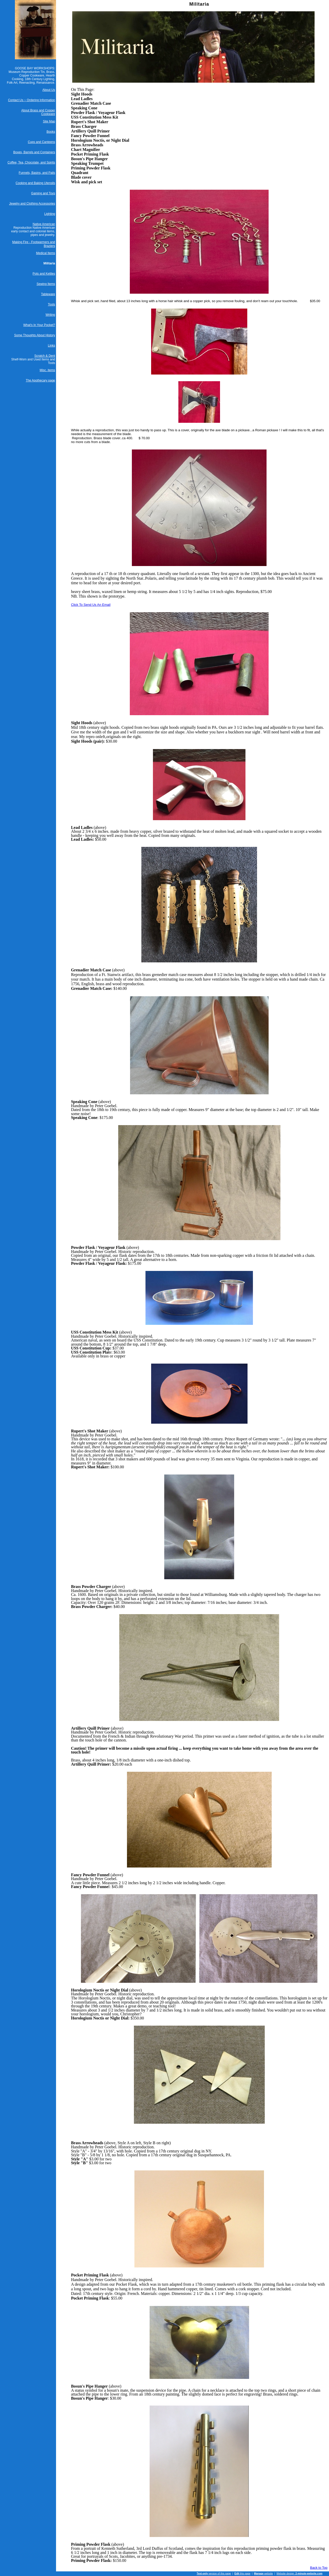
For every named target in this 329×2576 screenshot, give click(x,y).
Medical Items (45, 253)
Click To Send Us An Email (91, 605)
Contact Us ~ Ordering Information (31, 100)
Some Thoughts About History (34, 335)
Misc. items (47, 370)
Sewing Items (45, 284)
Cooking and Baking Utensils (35, 183)
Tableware (48, 294)
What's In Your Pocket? (39, 325)
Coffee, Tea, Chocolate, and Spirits (31, 162)
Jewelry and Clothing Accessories (32, 203)
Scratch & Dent (44, 356)
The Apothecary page (40, 380)
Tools (51, 304)
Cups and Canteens (41, 142)
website (263, 2573)
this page (242, 2573)
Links (51, 345)
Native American (44, 224)
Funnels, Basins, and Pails (37, 173)
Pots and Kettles (44, 273)
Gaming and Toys (43, 193)
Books (51, 131)
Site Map (49, 121)
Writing (50, 315)
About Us (48, 90)
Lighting (49, 214)
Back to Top (318, 2568)
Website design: (300, 2573)
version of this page (214, 2573)
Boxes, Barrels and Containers (34, 152)
